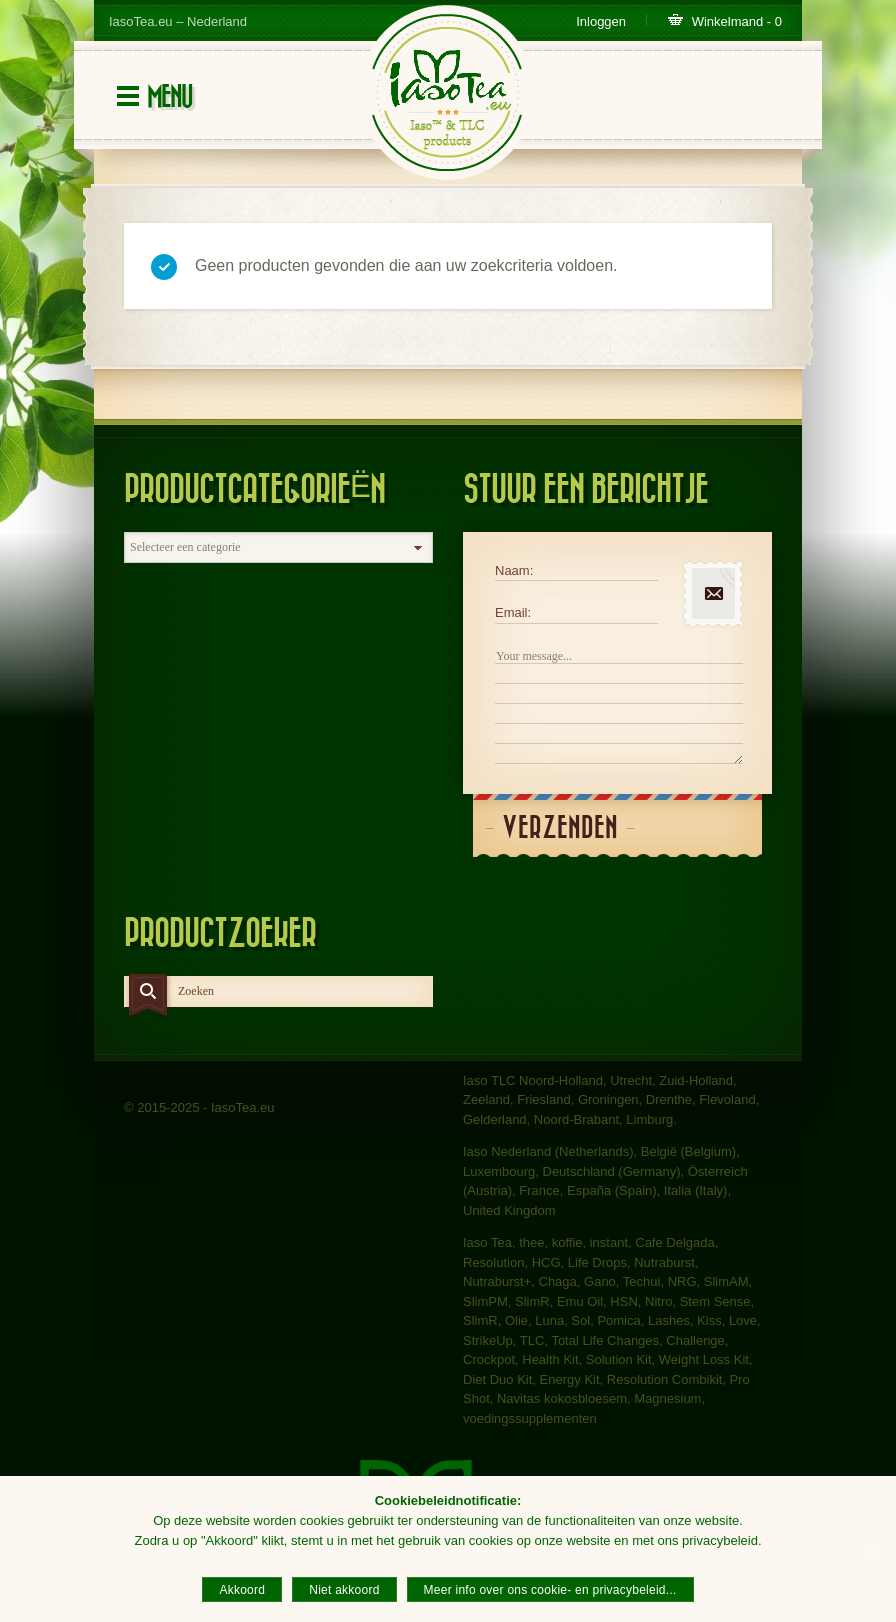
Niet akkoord (344, 1590)
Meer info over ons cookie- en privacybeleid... (550, 1590)
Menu (169, 97)
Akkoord (242, 1590)
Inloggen (601, 21)
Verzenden (560, 828)
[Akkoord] (871, 1549)
